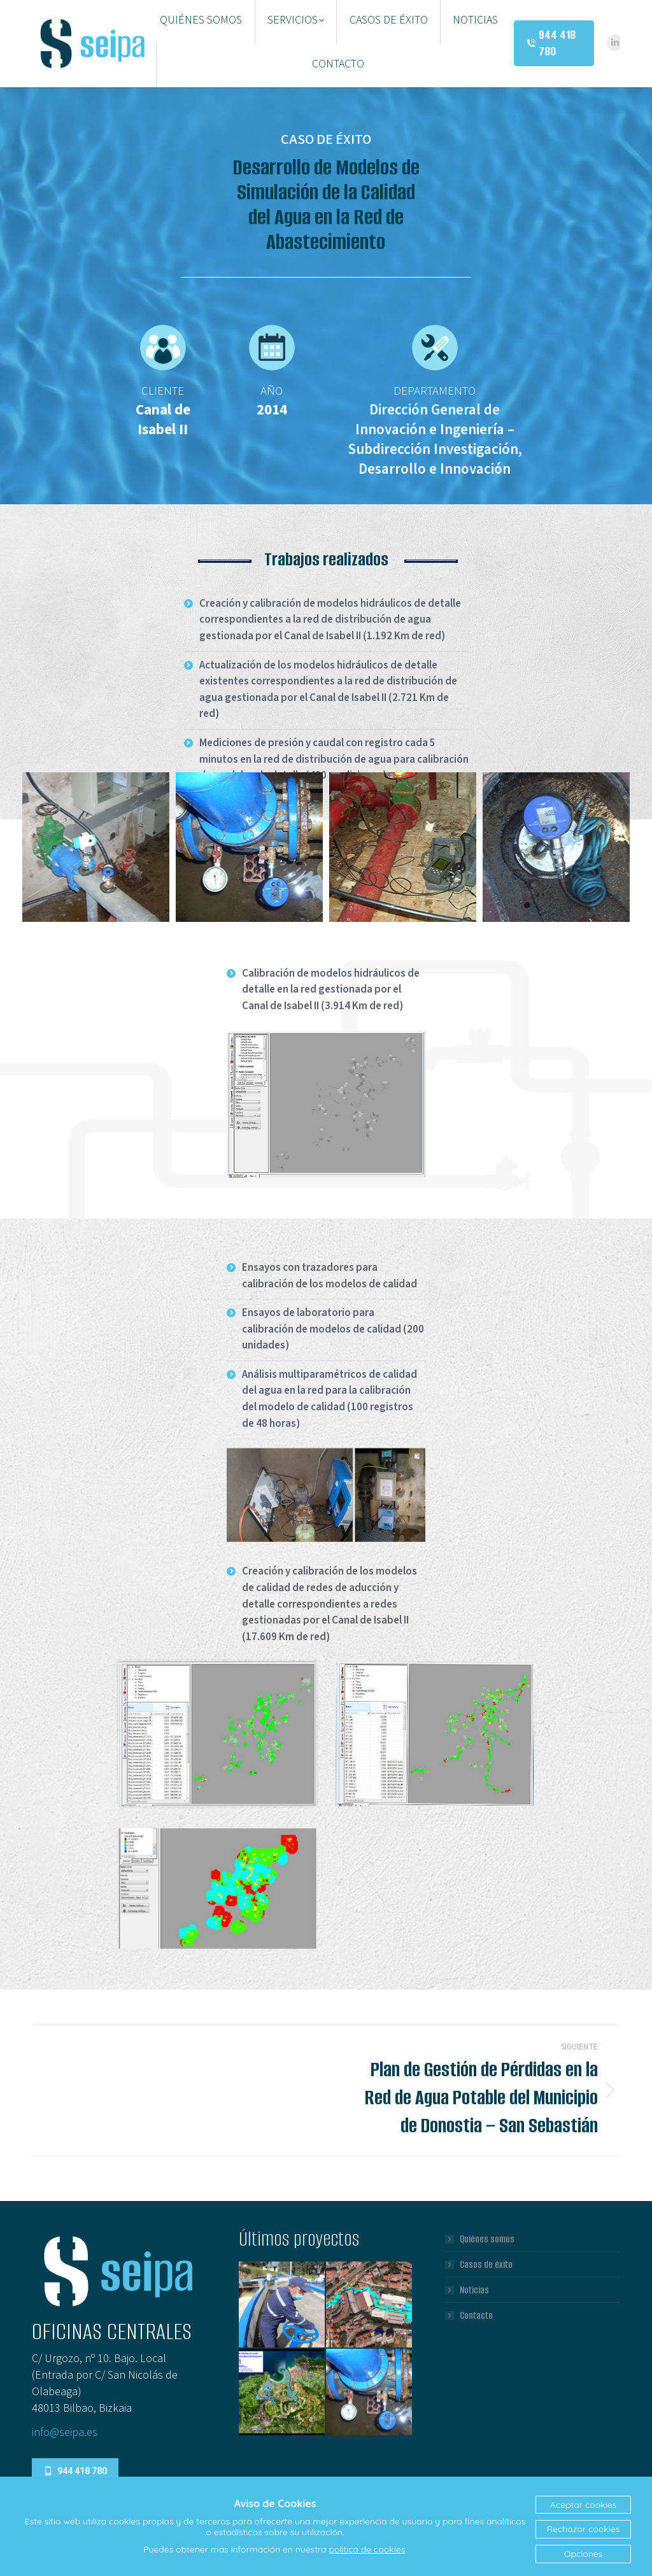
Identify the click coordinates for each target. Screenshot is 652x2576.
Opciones (583, 2553)
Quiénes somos (487, 2239)
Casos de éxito (486, 2264)
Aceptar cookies (583, 2504)
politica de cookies (367, 2549)
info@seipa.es (64, 2432)
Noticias (474, 2290)
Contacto (476, 2315)
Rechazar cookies (583, 2529)
